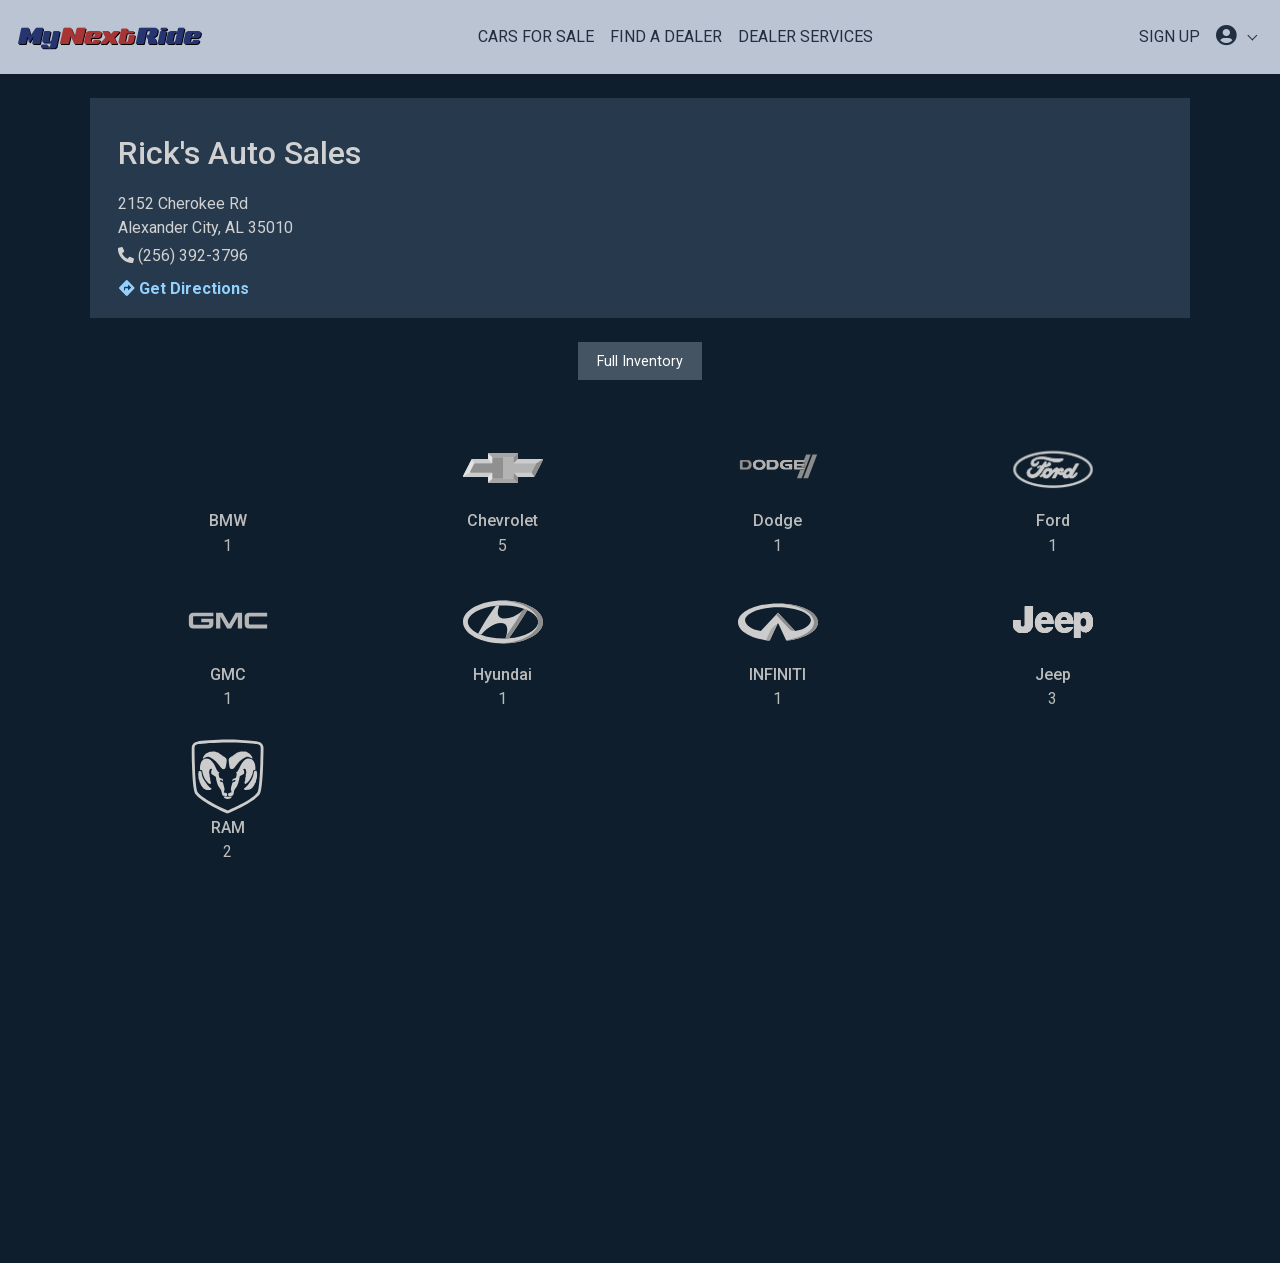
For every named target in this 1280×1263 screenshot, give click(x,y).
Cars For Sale (536, 36)
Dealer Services (805, 36)
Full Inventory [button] (640, 361)
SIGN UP (1169, 36)
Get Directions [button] (184, 288)
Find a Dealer (666, 36)
